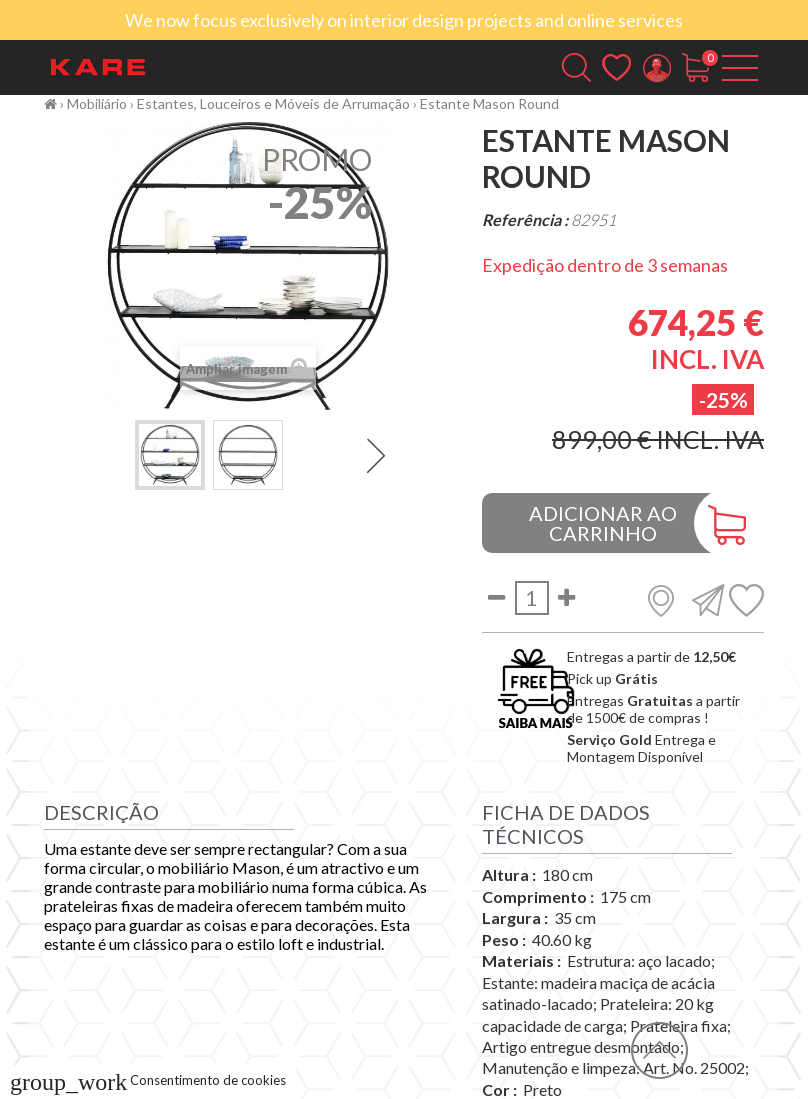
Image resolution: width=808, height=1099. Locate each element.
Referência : (525, 219)
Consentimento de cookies (148, 1080)
